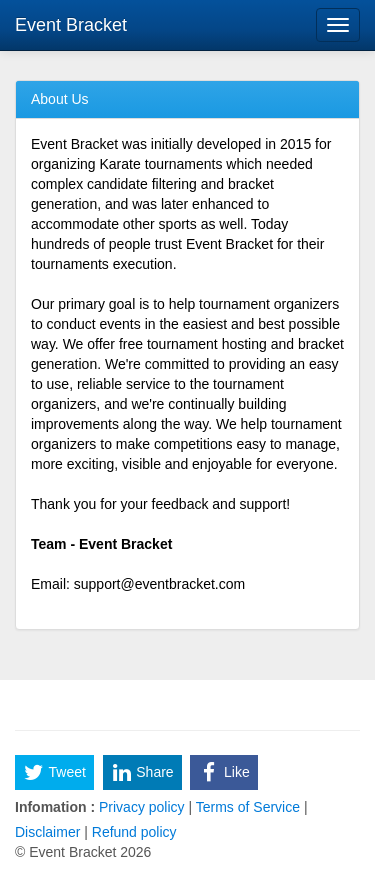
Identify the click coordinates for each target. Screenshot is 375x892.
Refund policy (132, 832)
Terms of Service (248, 807)
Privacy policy (141, 807)
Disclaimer (49, 832)
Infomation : (55, 807)
